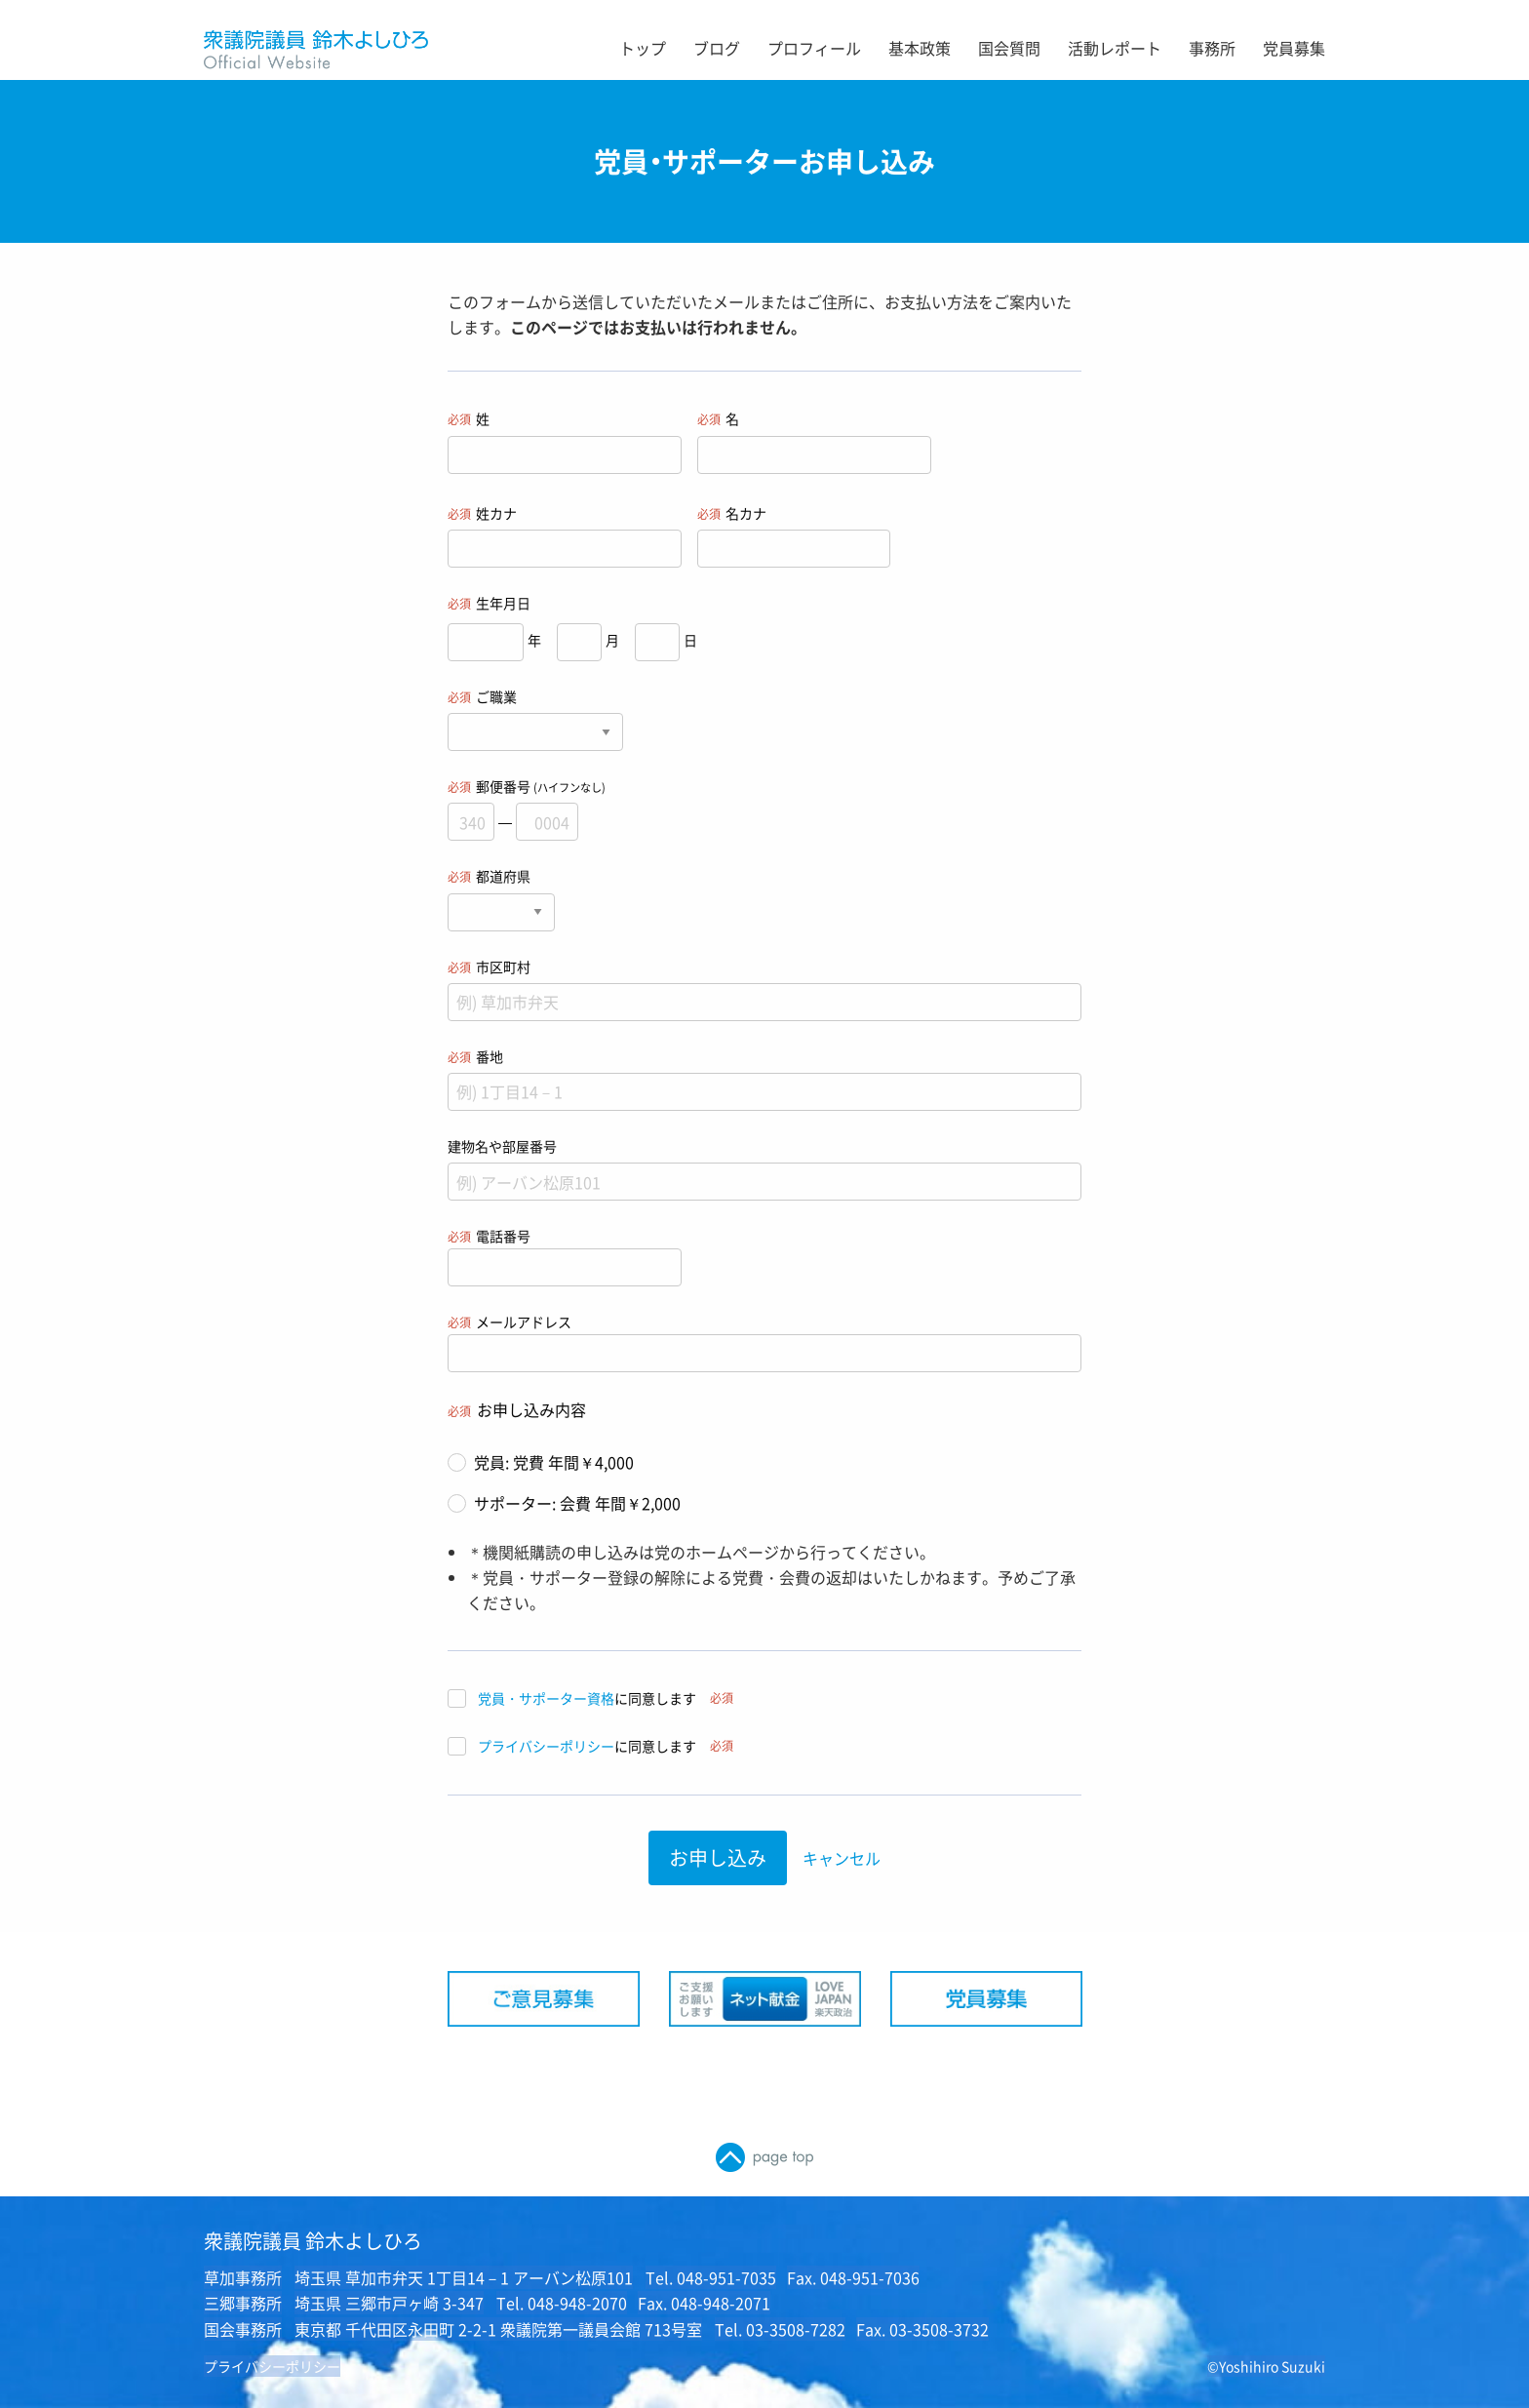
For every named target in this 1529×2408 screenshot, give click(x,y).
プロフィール (814, 47)
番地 (764, 1078)
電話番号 (565, 1256)
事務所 (1212, 47)
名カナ (793, 535)
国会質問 (1009, 47)
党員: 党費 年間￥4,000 (541, 1462)
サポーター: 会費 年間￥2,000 (564, 1503)
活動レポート (1114, 47)
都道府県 (501, 898)
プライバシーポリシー (546, 1746)
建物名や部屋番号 (764, 1168)
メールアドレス (764, 1342)
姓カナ (565, 535)
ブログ (716, 47)
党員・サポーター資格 (546, 1698)
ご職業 (535, 719)
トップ (642, 47)
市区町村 (764, 989)
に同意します (590, 1698)
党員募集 (1294, 47)
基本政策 (919, 47)
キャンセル (842, 1858)
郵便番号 (764, 808)
